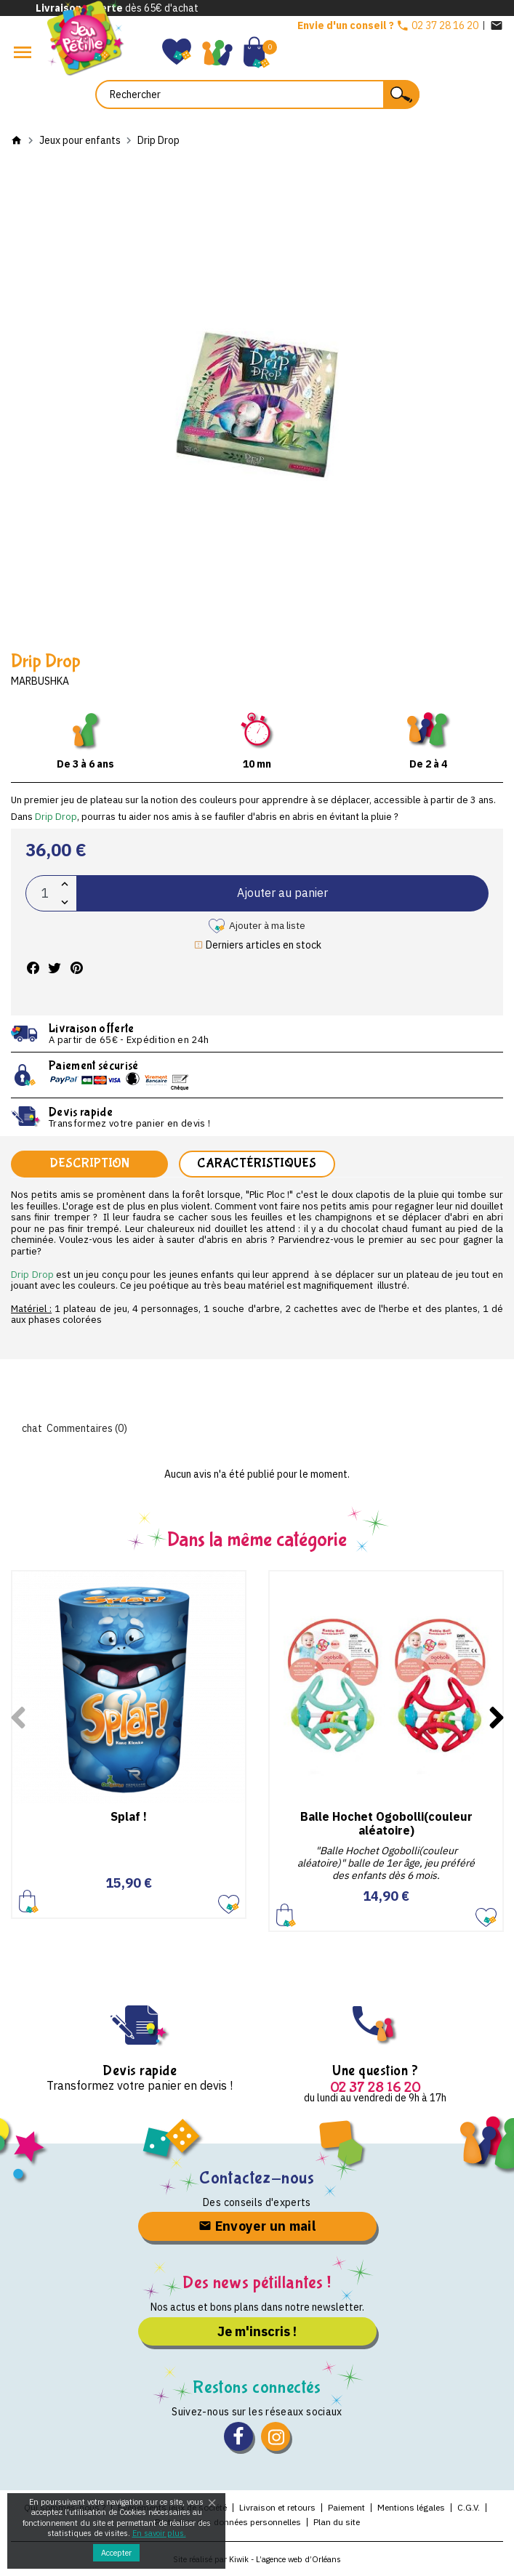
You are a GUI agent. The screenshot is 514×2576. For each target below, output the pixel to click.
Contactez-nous (256, 2178)
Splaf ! (129, 1816)
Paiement (346, 2507)
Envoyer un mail (257, 2226)
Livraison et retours (277, 2507)
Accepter (116, 2553)
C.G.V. (468, 2507)
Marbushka (40, 681)
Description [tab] (89, 1163)
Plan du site (336, 2521)
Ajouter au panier (282, 892)
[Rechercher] (257, 94)
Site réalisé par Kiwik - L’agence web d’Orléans (257, 2559)
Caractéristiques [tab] (256, 1163)
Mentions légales (411, 2507)
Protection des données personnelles (228, 2521)
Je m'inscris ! (257, 2331)
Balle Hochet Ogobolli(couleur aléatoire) (386, 1823)
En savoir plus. (159, 2533)
